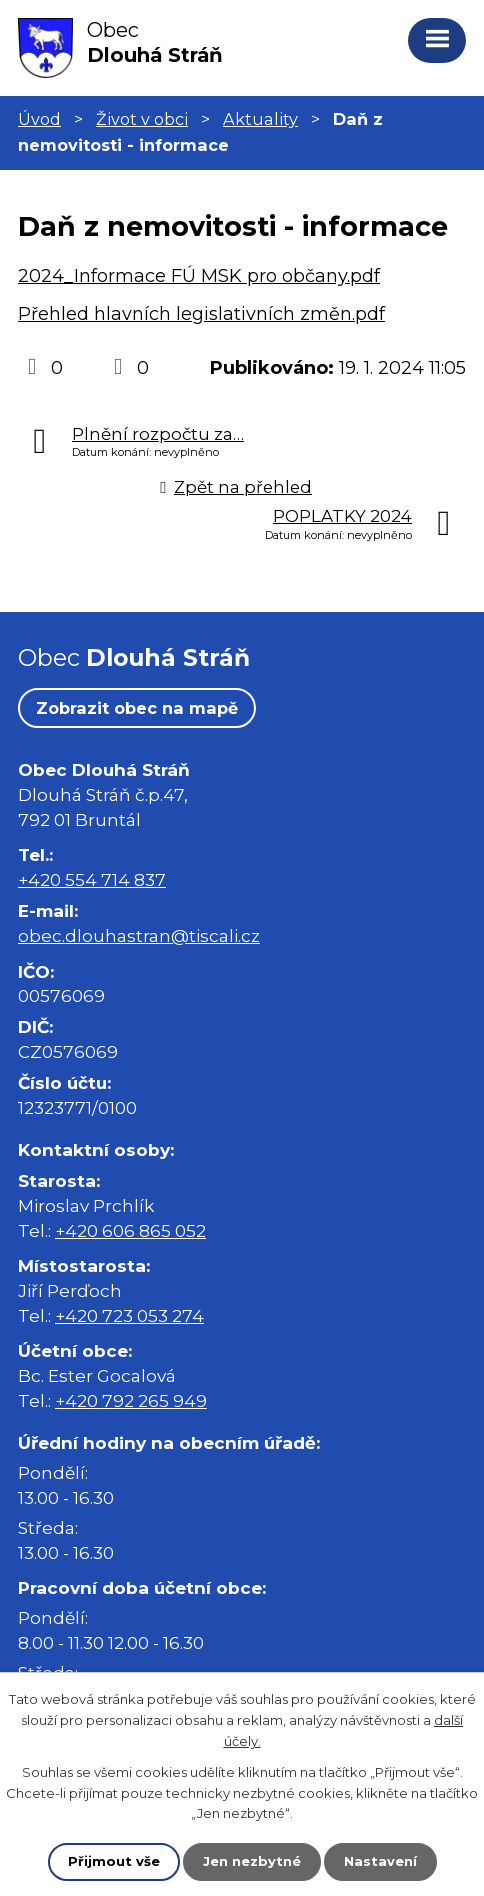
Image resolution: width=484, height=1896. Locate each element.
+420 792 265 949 (131, 1400)
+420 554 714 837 (92, 879)
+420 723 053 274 (129, 1315)
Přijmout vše (114, 1861)
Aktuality (260, 119)
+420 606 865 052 (130, 1230)
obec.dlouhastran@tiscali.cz (139, 935)
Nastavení (380, 1861)
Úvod (39, 119)
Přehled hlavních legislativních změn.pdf (201, 314)
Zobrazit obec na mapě (137, 708)
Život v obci (142, 119)
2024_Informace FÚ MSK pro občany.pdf (199, 276)
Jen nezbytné (252, 1861)
